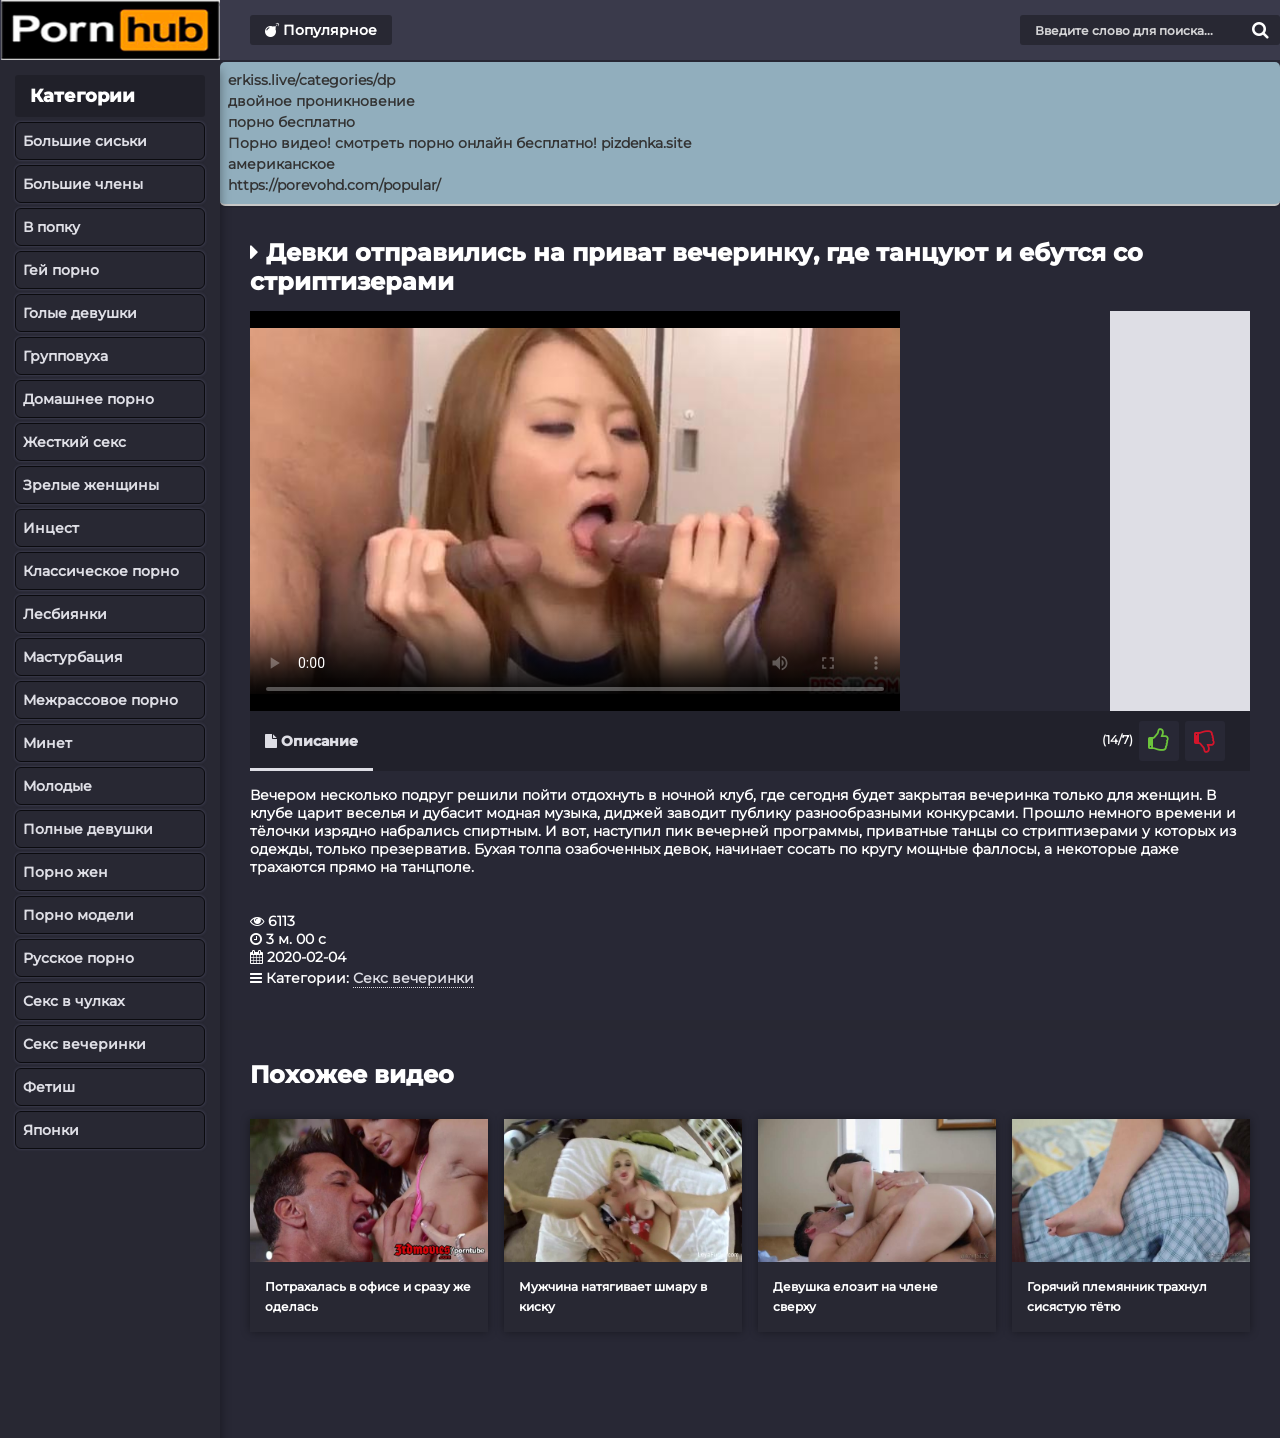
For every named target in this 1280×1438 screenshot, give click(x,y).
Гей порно (61, 270)
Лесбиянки (65, 614)
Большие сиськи (85, 141)
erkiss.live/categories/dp (311, 80)
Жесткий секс (74, 442)
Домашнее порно (88, 399)
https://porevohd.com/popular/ (334, 185)
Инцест (51, 528)
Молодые (57, 786)
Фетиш (49, 1087)
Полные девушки (88, 829)
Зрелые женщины (91, 485)
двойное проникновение (321, 101)
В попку (51, 227)
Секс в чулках (74, 1001)
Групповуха (65, 356)
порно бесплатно (291, 122)
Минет (47, 743)
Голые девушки (80, 313)
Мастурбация (73, 657)
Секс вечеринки (84, 1044)
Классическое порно (101, 571)
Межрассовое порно (100, 700)
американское (281, 164)
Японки (51, 1130)
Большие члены (83, 184)
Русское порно (78, 958)
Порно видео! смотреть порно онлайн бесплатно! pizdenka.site (459, 143)
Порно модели (78, 915)
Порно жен (65, 872)
